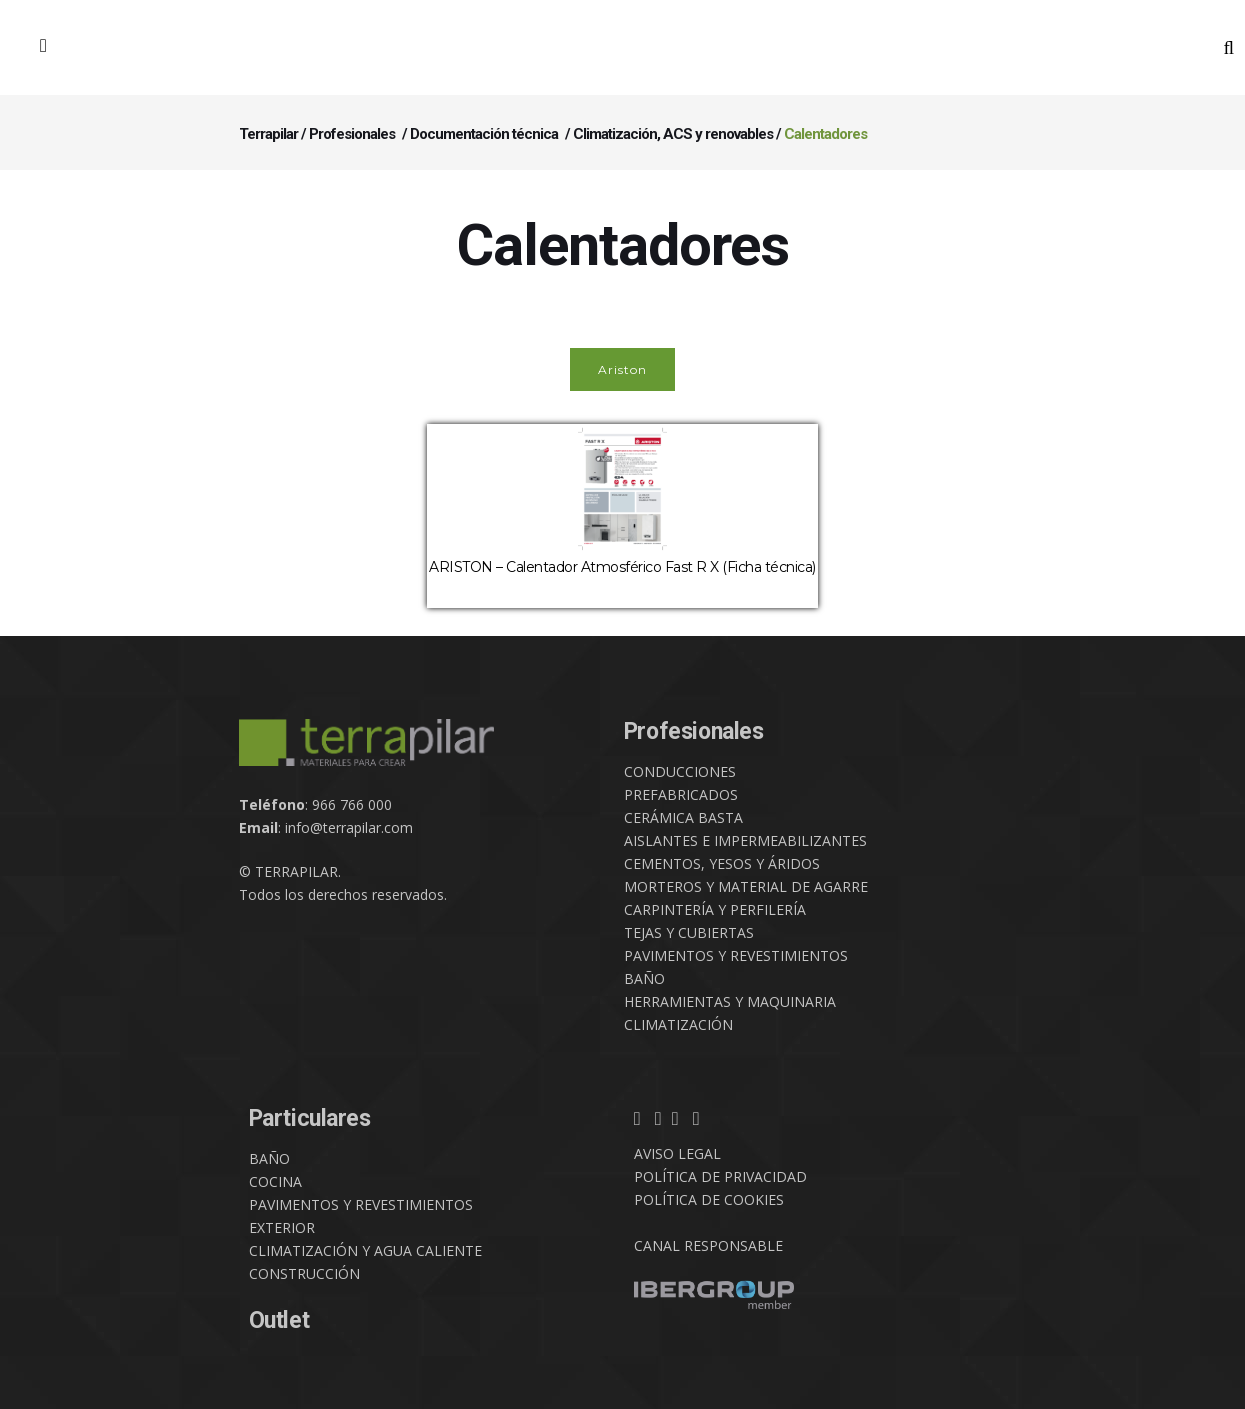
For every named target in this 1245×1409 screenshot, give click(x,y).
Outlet (279, 1320)
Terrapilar (268, 134)
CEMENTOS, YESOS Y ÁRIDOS (722, 863)
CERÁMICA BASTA (683, 817)
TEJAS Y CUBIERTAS (689, 932)
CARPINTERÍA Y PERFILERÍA (715, 909)
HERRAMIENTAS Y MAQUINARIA (730, 1001)
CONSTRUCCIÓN (304, 1273)
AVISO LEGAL (677, 1153)
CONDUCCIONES (680, 771)
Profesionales (352, 134)
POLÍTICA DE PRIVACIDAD (720, 1176)
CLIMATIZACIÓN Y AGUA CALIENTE (365, 1250)
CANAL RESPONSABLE (708, 1245)
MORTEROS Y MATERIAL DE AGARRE (746, 886)
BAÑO (644, 978)
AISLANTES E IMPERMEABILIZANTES (745, 840)
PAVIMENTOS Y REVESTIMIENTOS (736, 955)
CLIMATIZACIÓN (678, 1024)
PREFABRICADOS (681, 794)
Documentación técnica (484, 134)
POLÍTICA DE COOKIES (709, 1199)
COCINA (275, 1181)
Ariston (622, 369)
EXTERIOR (282, 1227)
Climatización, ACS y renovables (673, 134)
